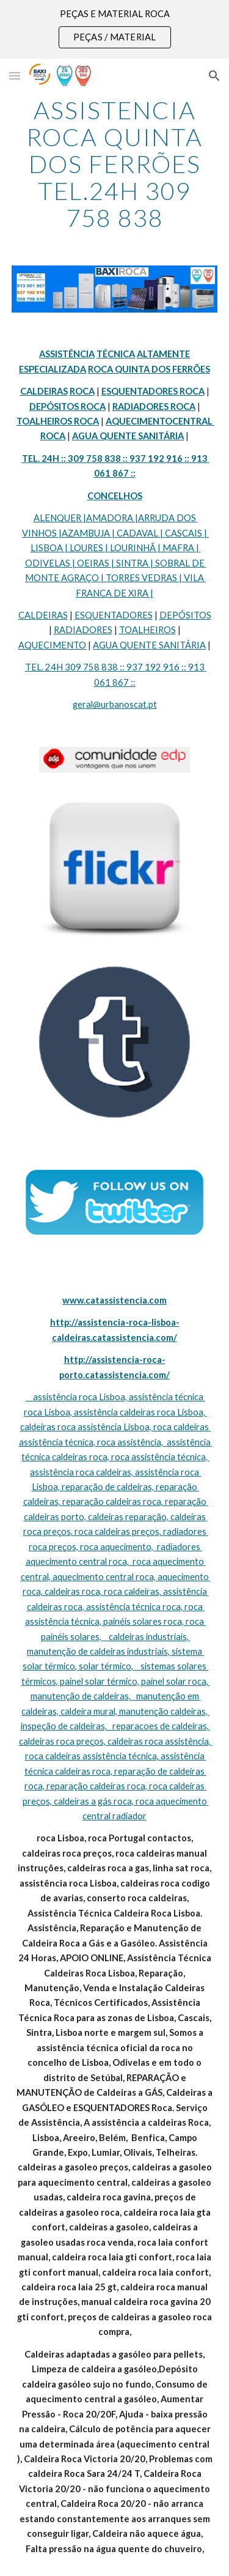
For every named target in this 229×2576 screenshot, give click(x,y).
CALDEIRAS (43, 615)
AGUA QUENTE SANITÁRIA (149, 645)
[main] (115, 164)
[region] (114, 29)
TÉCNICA (115, 354)
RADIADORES (83, 630)
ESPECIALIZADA (52, 369)
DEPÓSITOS (185, 615)
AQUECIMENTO (52, 645)
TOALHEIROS (147, 630)
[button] (14, 75)
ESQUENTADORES (114, 615)
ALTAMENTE (163, 354)
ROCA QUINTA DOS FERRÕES (149, 369)
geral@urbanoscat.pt (115, 704)
